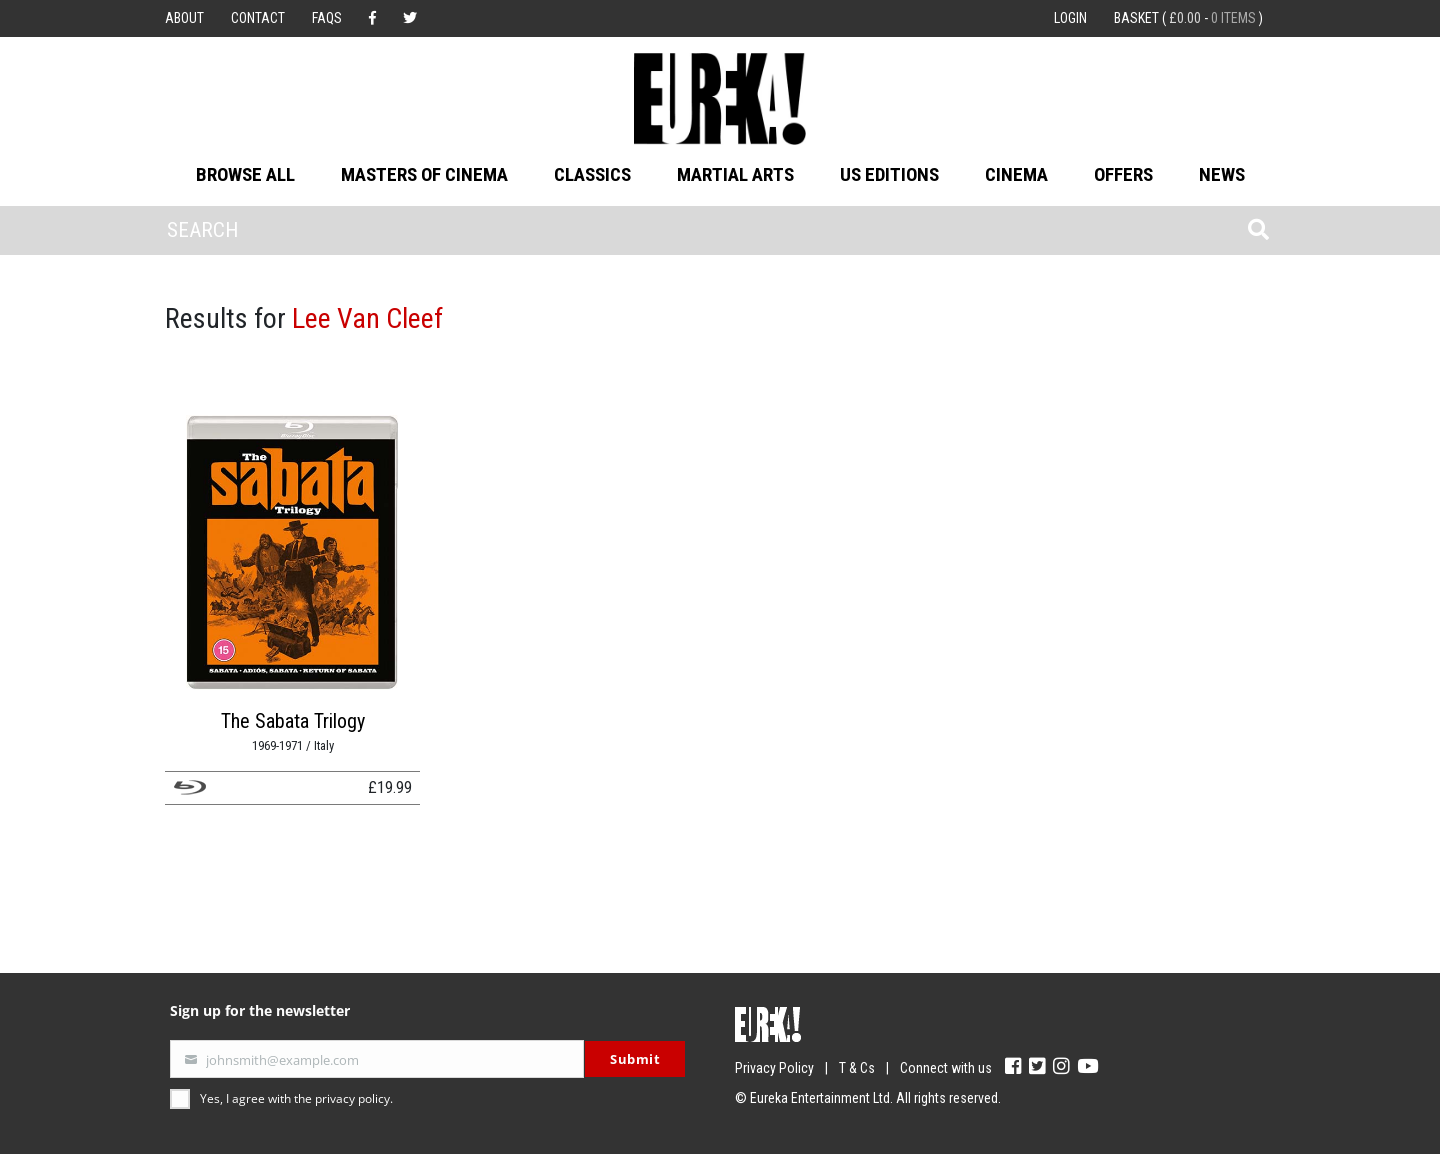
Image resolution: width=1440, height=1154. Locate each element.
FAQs (327, 18)
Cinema (1016, 174)
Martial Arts (735, 174)
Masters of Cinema (424, 174)
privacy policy (352, 1098)
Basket (1188, 18)
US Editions (889, 174)
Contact (258, 18)
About (184, 18)
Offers (1123, 174)
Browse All (245, 174)
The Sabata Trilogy (293, 721)
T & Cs (857, 1068)
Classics (592, 174)
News (1222, 174)
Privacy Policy (774, 1068)
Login (1070, 18)
